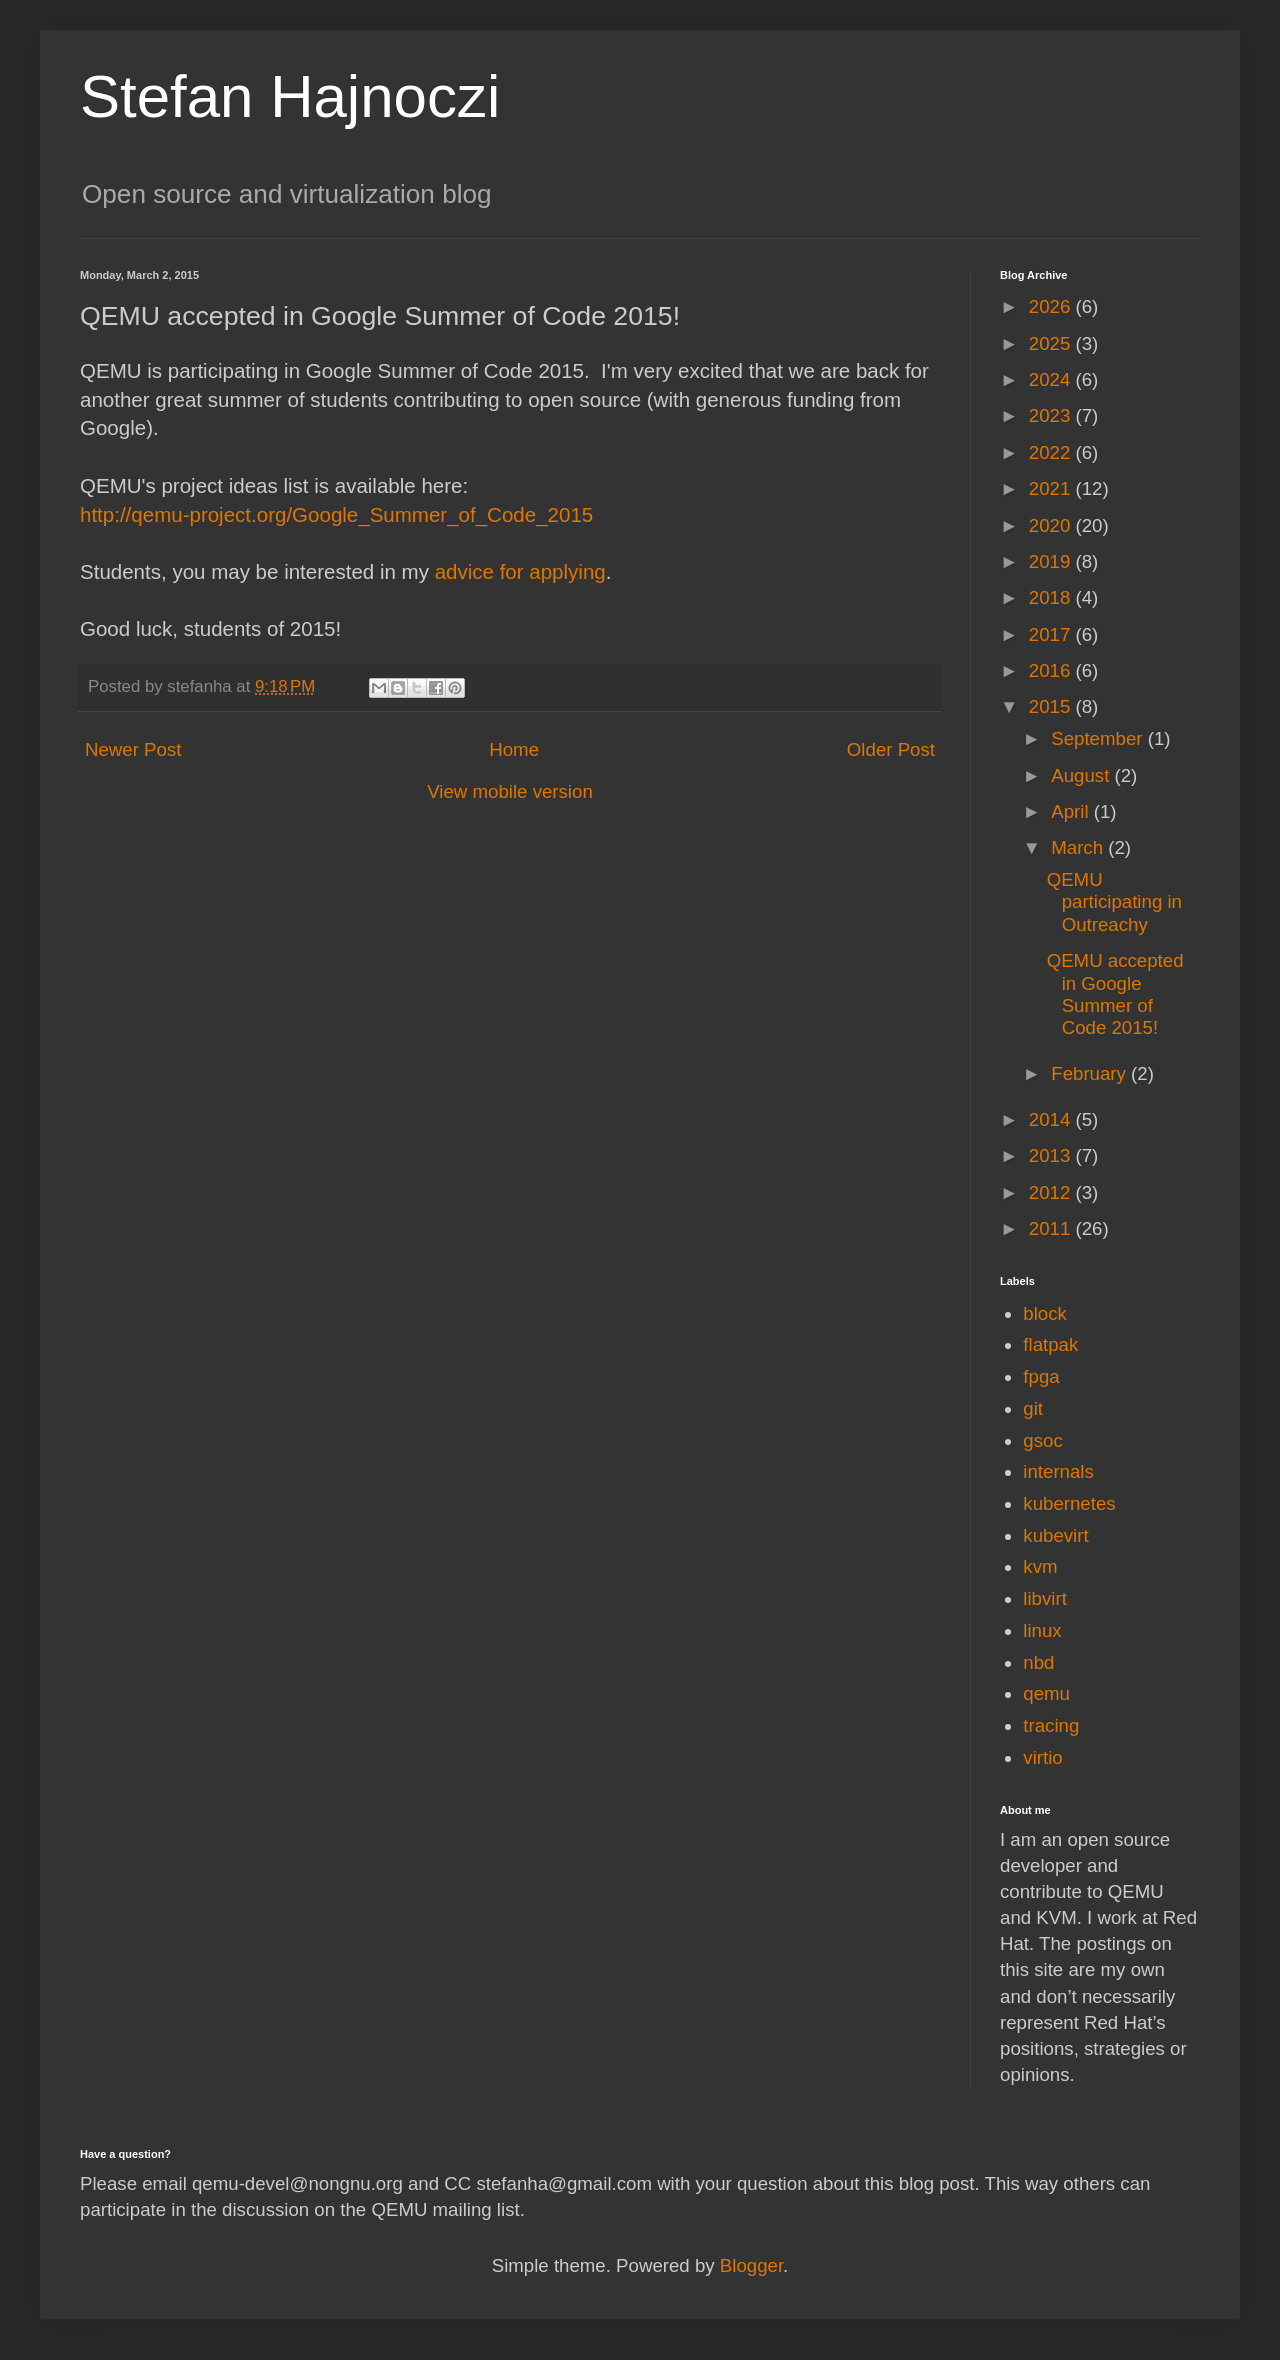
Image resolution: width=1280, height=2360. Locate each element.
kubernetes (1069, 1503)
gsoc (1042, 1440)
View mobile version (510, 791)
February (1091, 1073)
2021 (1052, 488)
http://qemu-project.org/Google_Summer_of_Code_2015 (336, 514)
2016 (1052, 670)
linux (1042, 1630)
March (1079, 847)
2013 (1052, 1155)
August (1082, 775)
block (1045, 1313)
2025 (1052, 343)
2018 (1052, 597)
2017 (1052, 634)
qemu (1046, 1693)
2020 (1052, 525)
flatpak (1050, 1344)
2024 (1052, 379)
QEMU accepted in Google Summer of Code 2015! (1115, 994)
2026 (1052, 306)
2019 (1052, 561)
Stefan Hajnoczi (290, 96)
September (1099, 738)
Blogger (751, 2265)
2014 (1052, 1119)
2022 (1052, 452)
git (1033, 1408)
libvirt (1045, 1598)
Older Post (891, 749)
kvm (1040, 1566)
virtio (1042, 1757)
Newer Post (133, 749)
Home (514, 749)
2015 (1052, 706)
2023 (1052, 415)
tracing (1051, 1725)
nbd (1038, 1662)
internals (1058, 1471)
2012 (1052, 1192)
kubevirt (1055, 1535)
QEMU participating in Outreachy (1114, 902)
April (1072, 811)
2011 (1052, 1228)
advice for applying (520, 571)
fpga (1041, 1376)
